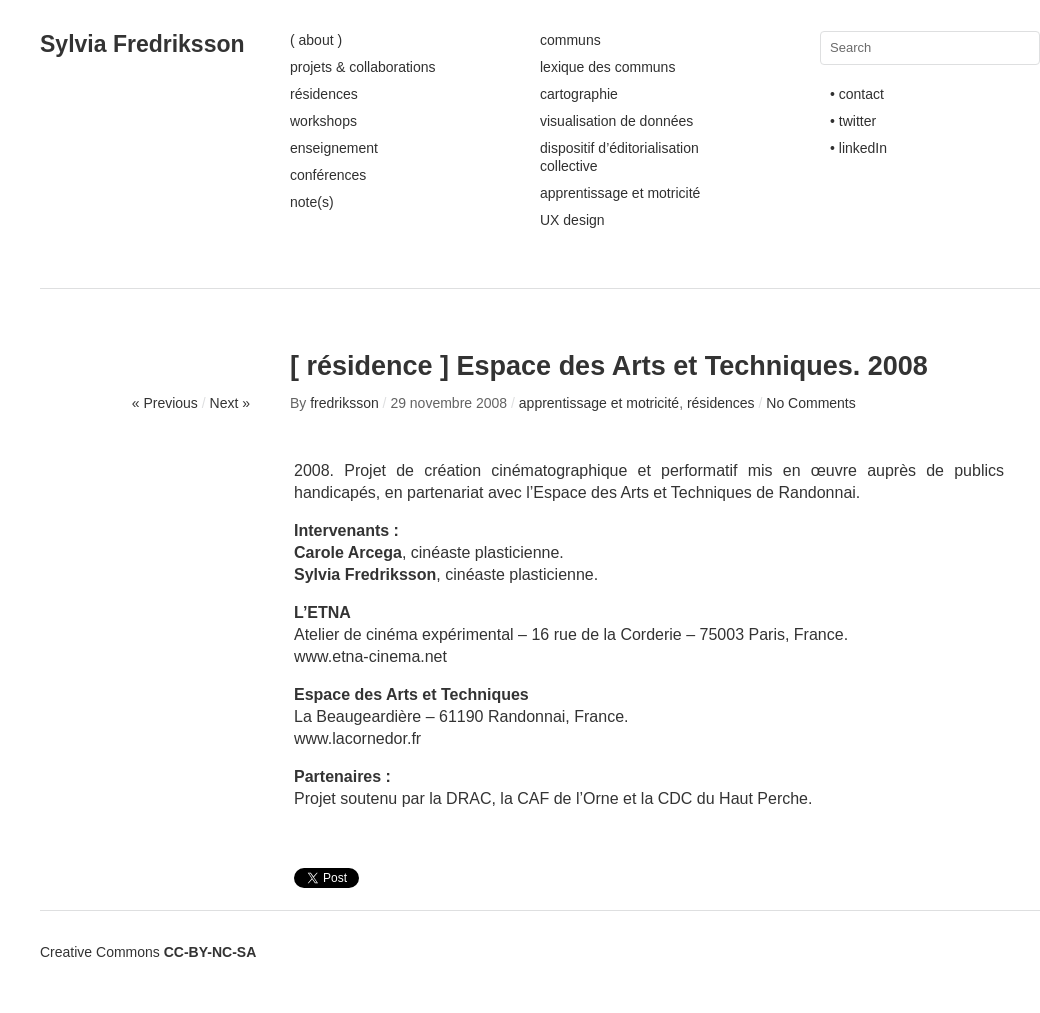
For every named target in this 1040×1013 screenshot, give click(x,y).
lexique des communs (607, 67)
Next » (230, 403)
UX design (572, 220)
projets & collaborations (363, 67)
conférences (328, 175)
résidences (324, 94)
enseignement (334, 148)
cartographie (579, 94)
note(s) (312, 202)
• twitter (853, 121)
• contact (857, 94)
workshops (323, 121)
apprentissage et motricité (620, 193)
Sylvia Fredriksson (142, 44)
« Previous (165, 403)
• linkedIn (858, 148)
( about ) (316, 40)
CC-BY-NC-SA (210, 952)
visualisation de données (616, 121)
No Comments (810, 403)
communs (570, 40)
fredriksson (344, 403)
